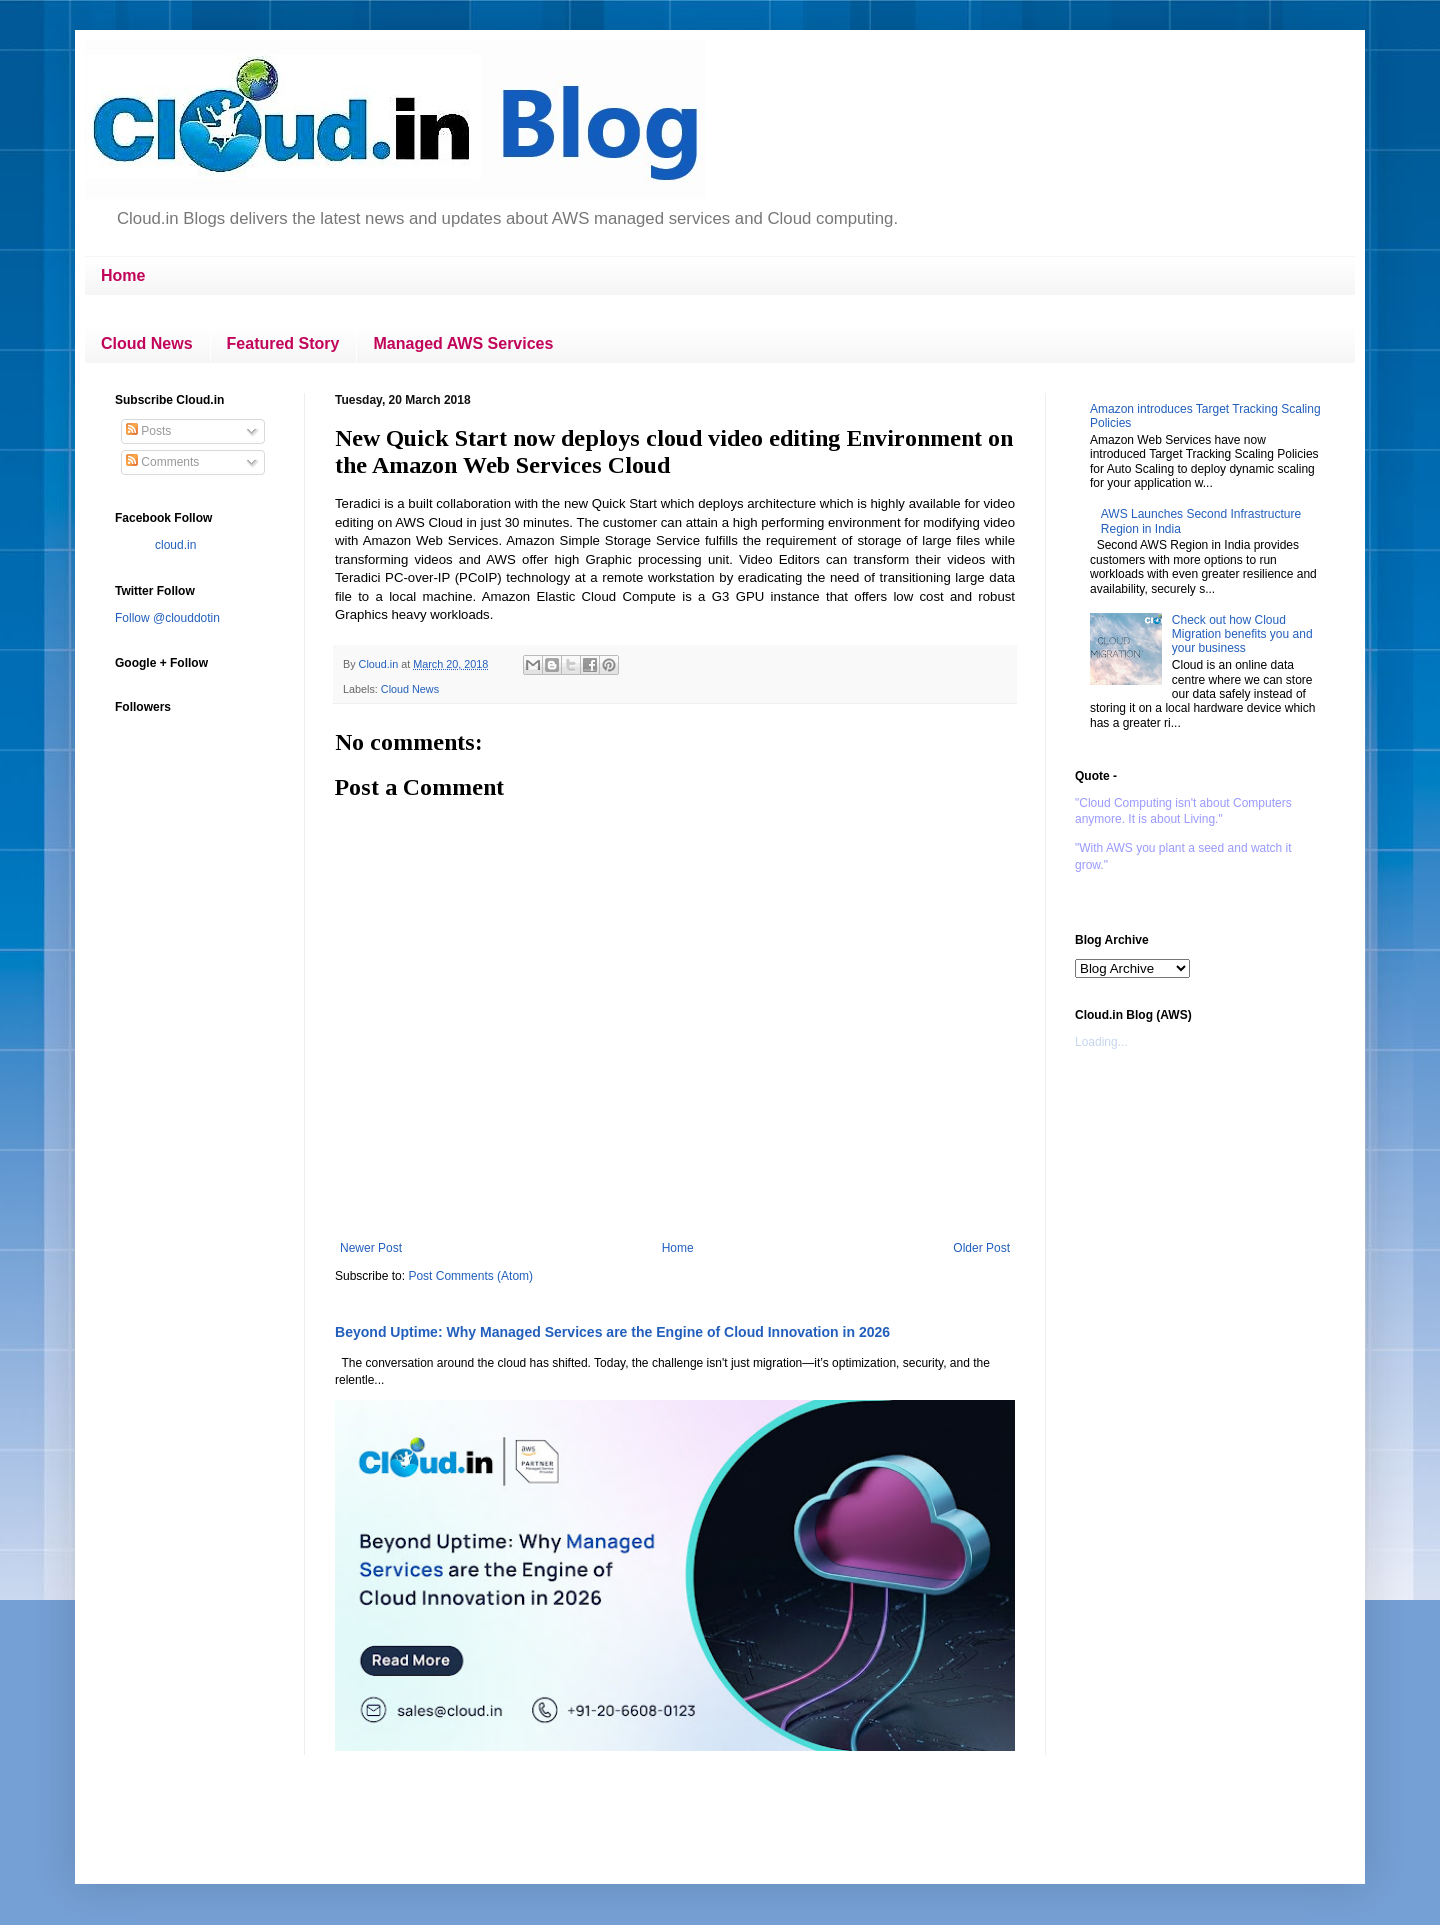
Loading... (1101, 1042)
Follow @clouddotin (167, 618)
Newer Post (371, 1248)
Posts (148, 431)
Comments (162, 462)
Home (123, 275)
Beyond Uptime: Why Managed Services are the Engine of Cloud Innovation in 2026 (612, 1332)
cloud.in (175, 545)
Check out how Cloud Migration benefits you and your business (1242, 634)
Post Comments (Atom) (470, 1276)
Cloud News (147, 343)
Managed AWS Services (463, 343)
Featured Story (283, 343)
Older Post (981, 1248)
